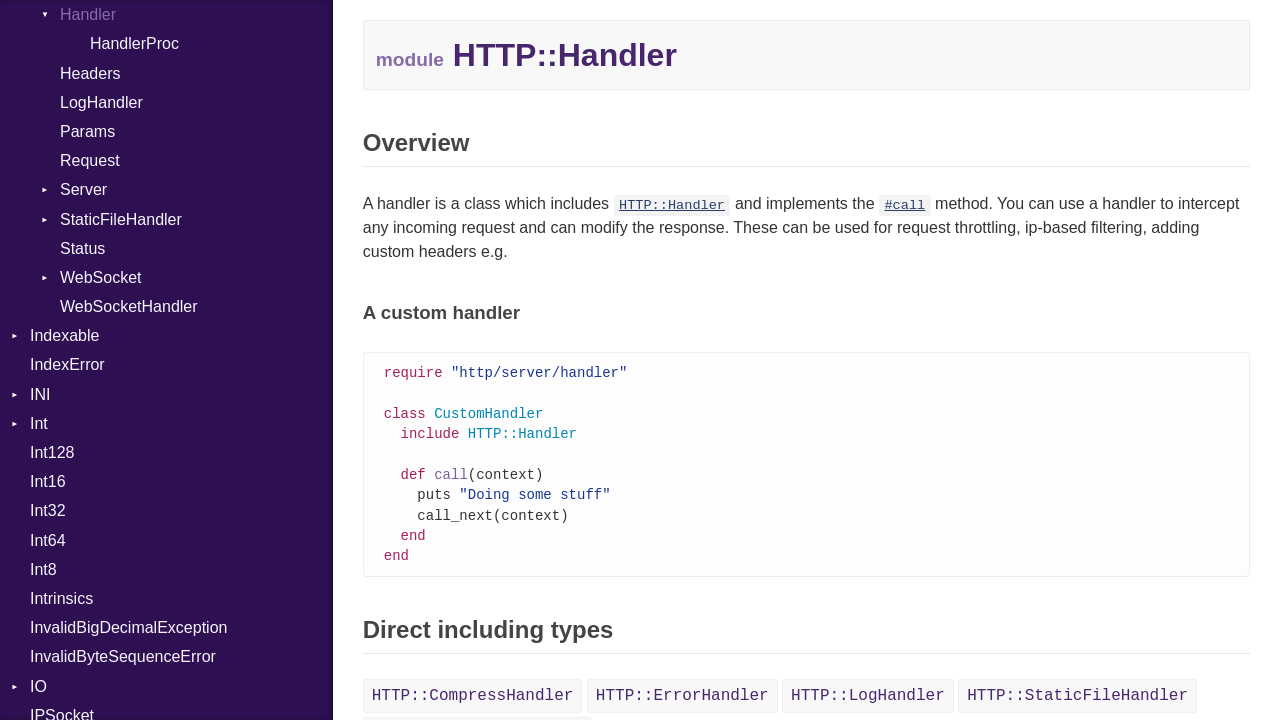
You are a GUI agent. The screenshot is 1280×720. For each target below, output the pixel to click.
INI (40, 394)
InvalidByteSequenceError (123, 656)
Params (87, 131)
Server (83, 189)
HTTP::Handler (672, 205)
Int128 (52, 452)
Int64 (48, 540)
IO (38, 686)
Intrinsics (61, 598)
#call (904, 205)
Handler (88, 14)
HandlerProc (134, 43)
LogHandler (101, 102)
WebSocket (101, 277)
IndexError (67, 364)
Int (39, 423)
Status (82, 248)
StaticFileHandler (121, 219)
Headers (90, 73)
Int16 (48, 481)
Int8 (43, 569)
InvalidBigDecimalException (128, 627)
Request (90, 160)
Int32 (48, 510)
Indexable (64, 335)
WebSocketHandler (129, 306)
